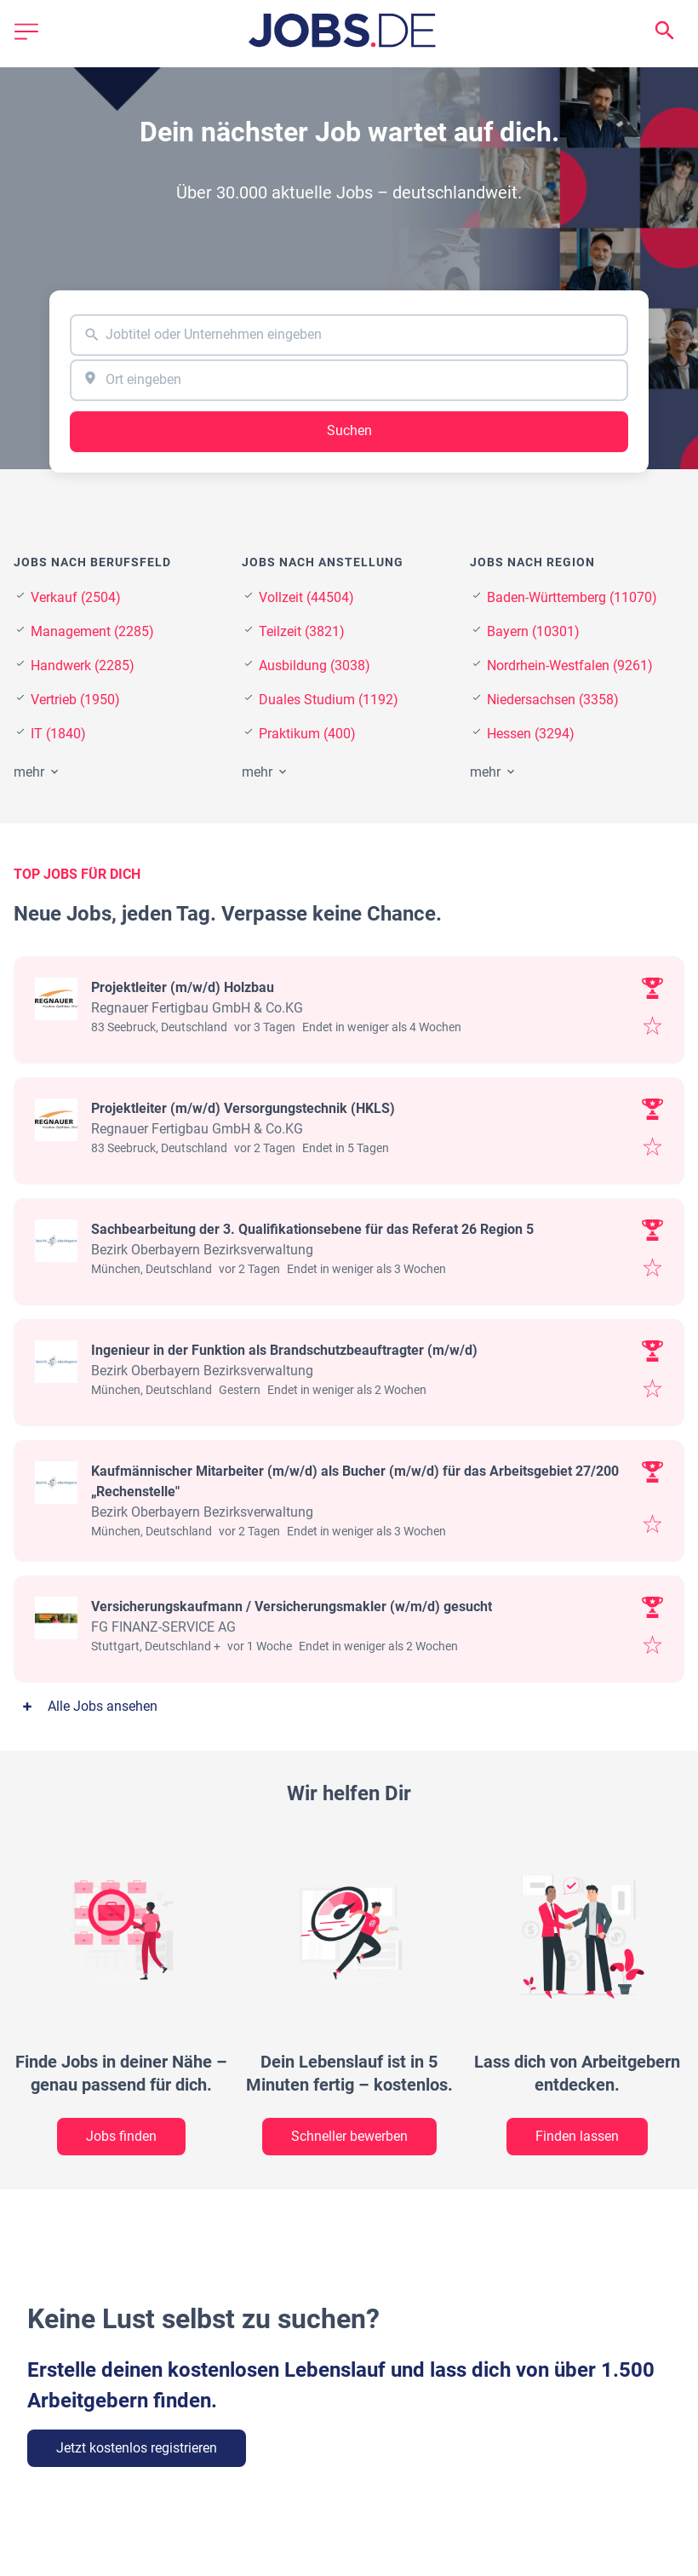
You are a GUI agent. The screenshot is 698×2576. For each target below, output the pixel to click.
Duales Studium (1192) (328, 699)
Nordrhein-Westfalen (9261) (570, 665)
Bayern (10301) (533, 631)
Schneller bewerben (349, 2136)
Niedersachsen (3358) (553, 699)
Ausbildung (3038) (314, 665)
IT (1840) (58, 734)
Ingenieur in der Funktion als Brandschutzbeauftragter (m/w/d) (284, 1350)
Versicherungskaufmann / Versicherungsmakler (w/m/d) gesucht (291, 1606)
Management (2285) (92, 631)
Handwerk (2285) (82, 665)
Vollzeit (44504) (306, 597)
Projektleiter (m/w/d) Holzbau (182, 987)
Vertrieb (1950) (75, 699)
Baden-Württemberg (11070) (572, 597)
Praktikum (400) (307, 734)
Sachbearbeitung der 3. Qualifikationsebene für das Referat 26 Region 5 (312, 1229)
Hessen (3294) (531, 734)
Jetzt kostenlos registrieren (136, 2448)
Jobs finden (121, 2136)
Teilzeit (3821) (302, 631)
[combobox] (349, 335)
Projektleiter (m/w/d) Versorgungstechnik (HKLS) (243, 1108)
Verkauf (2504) (76, 597)
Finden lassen (577, 2136)
